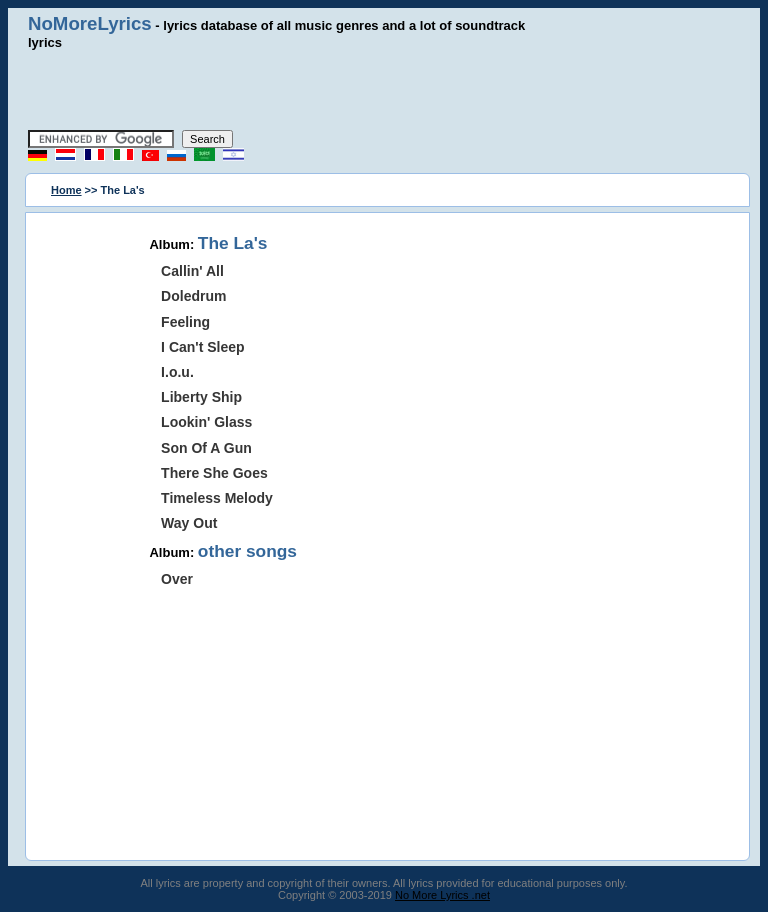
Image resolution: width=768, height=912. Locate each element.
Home (66, 190)
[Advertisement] (384, 90)
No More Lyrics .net (442, 895)
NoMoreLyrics (90, 23)
